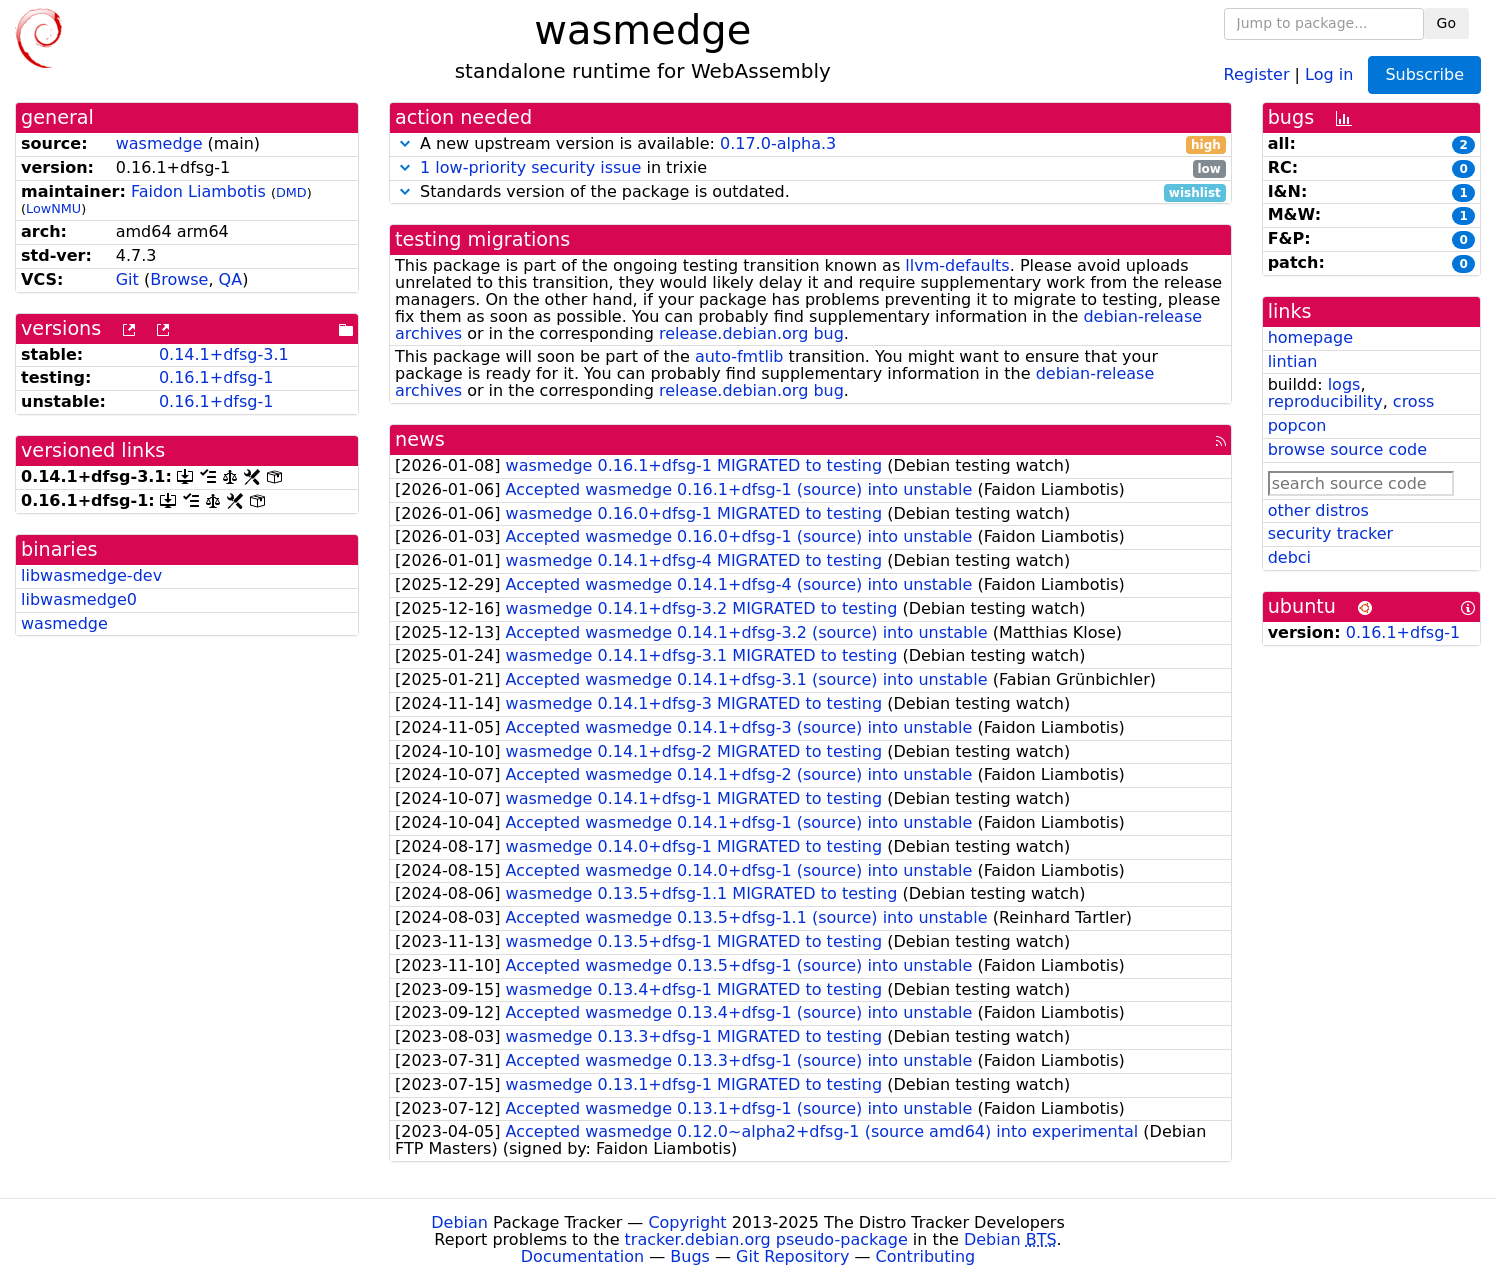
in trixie (810, 168)
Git (127, 279)
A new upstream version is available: (810, 144)
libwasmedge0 (79, 599)
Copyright (687, 1222)
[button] (405, 143)
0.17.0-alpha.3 (778, 143)
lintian (1293, 361)
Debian (459, 1222)
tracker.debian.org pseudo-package (766, 1239)
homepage (1310, 337)
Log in (1329, 73)
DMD (291, 192)
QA (231, 279)
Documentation (582, 1256)
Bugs (690, 1256)
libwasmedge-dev (91, 575)
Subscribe (1424, 74)
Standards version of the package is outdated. (810, 192)
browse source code (1347, 449)
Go (1446, 23)
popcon (1297, 425)
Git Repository (792, 1256)
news (420, 439)
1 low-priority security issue (530, 167)
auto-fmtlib (739, 356)
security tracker (1331, 533)
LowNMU (53, 208)
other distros (1318, 510)
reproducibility (1325, 401)
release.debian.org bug (751, 333)
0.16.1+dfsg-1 (216, 377)
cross (1413, 401)
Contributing (926, 1256)
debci (1289, 557)
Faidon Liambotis (198, 191)
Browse (179, 279)
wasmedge (159, 143)
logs (1344, 384)
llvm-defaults (957, 265)
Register (1257, 73)
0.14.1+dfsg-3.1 (224, 354)
